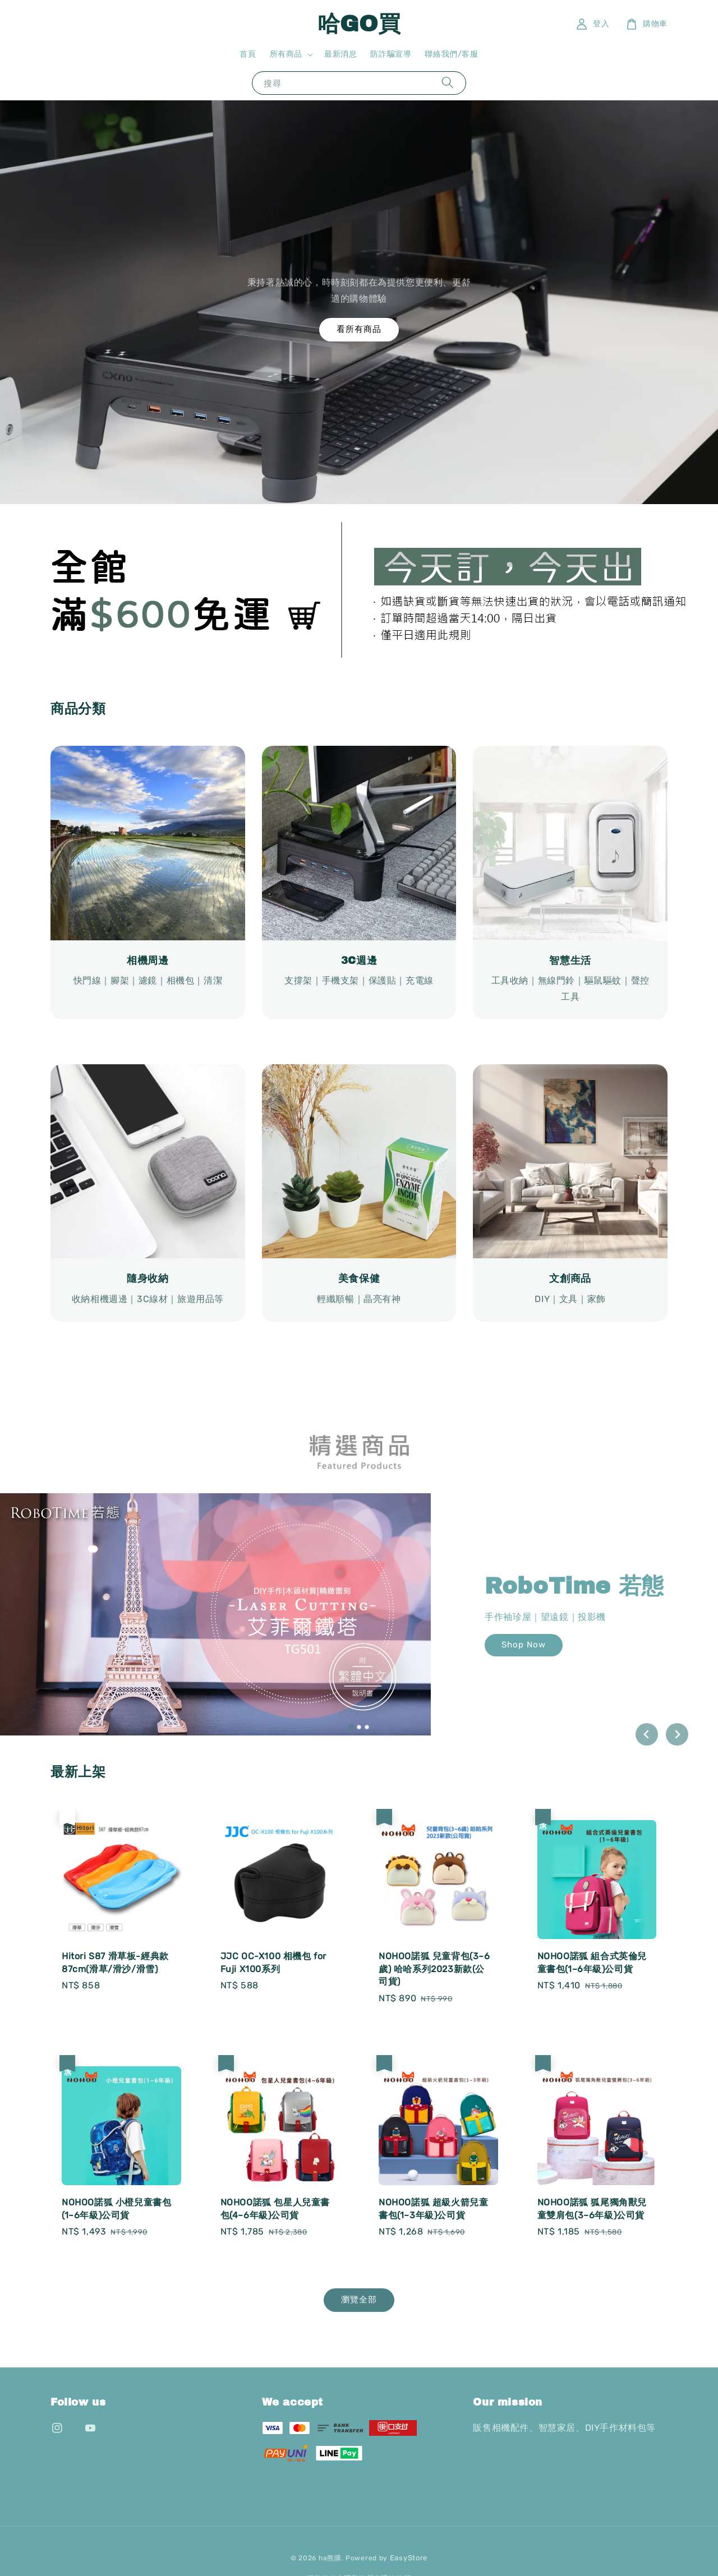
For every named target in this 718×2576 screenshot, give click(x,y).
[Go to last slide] (647, 1734)
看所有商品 (359, 329)
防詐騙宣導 (390, 54)
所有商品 (286, 54)
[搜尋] (448, 83)
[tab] (351, 1726)
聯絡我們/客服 (451, 54)
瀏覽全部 (359, 2300)
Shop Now (523, 1645)
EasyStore (408, 2558)
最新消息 (340, 54)
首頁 (248, 54)
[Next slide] (677, 1734)
